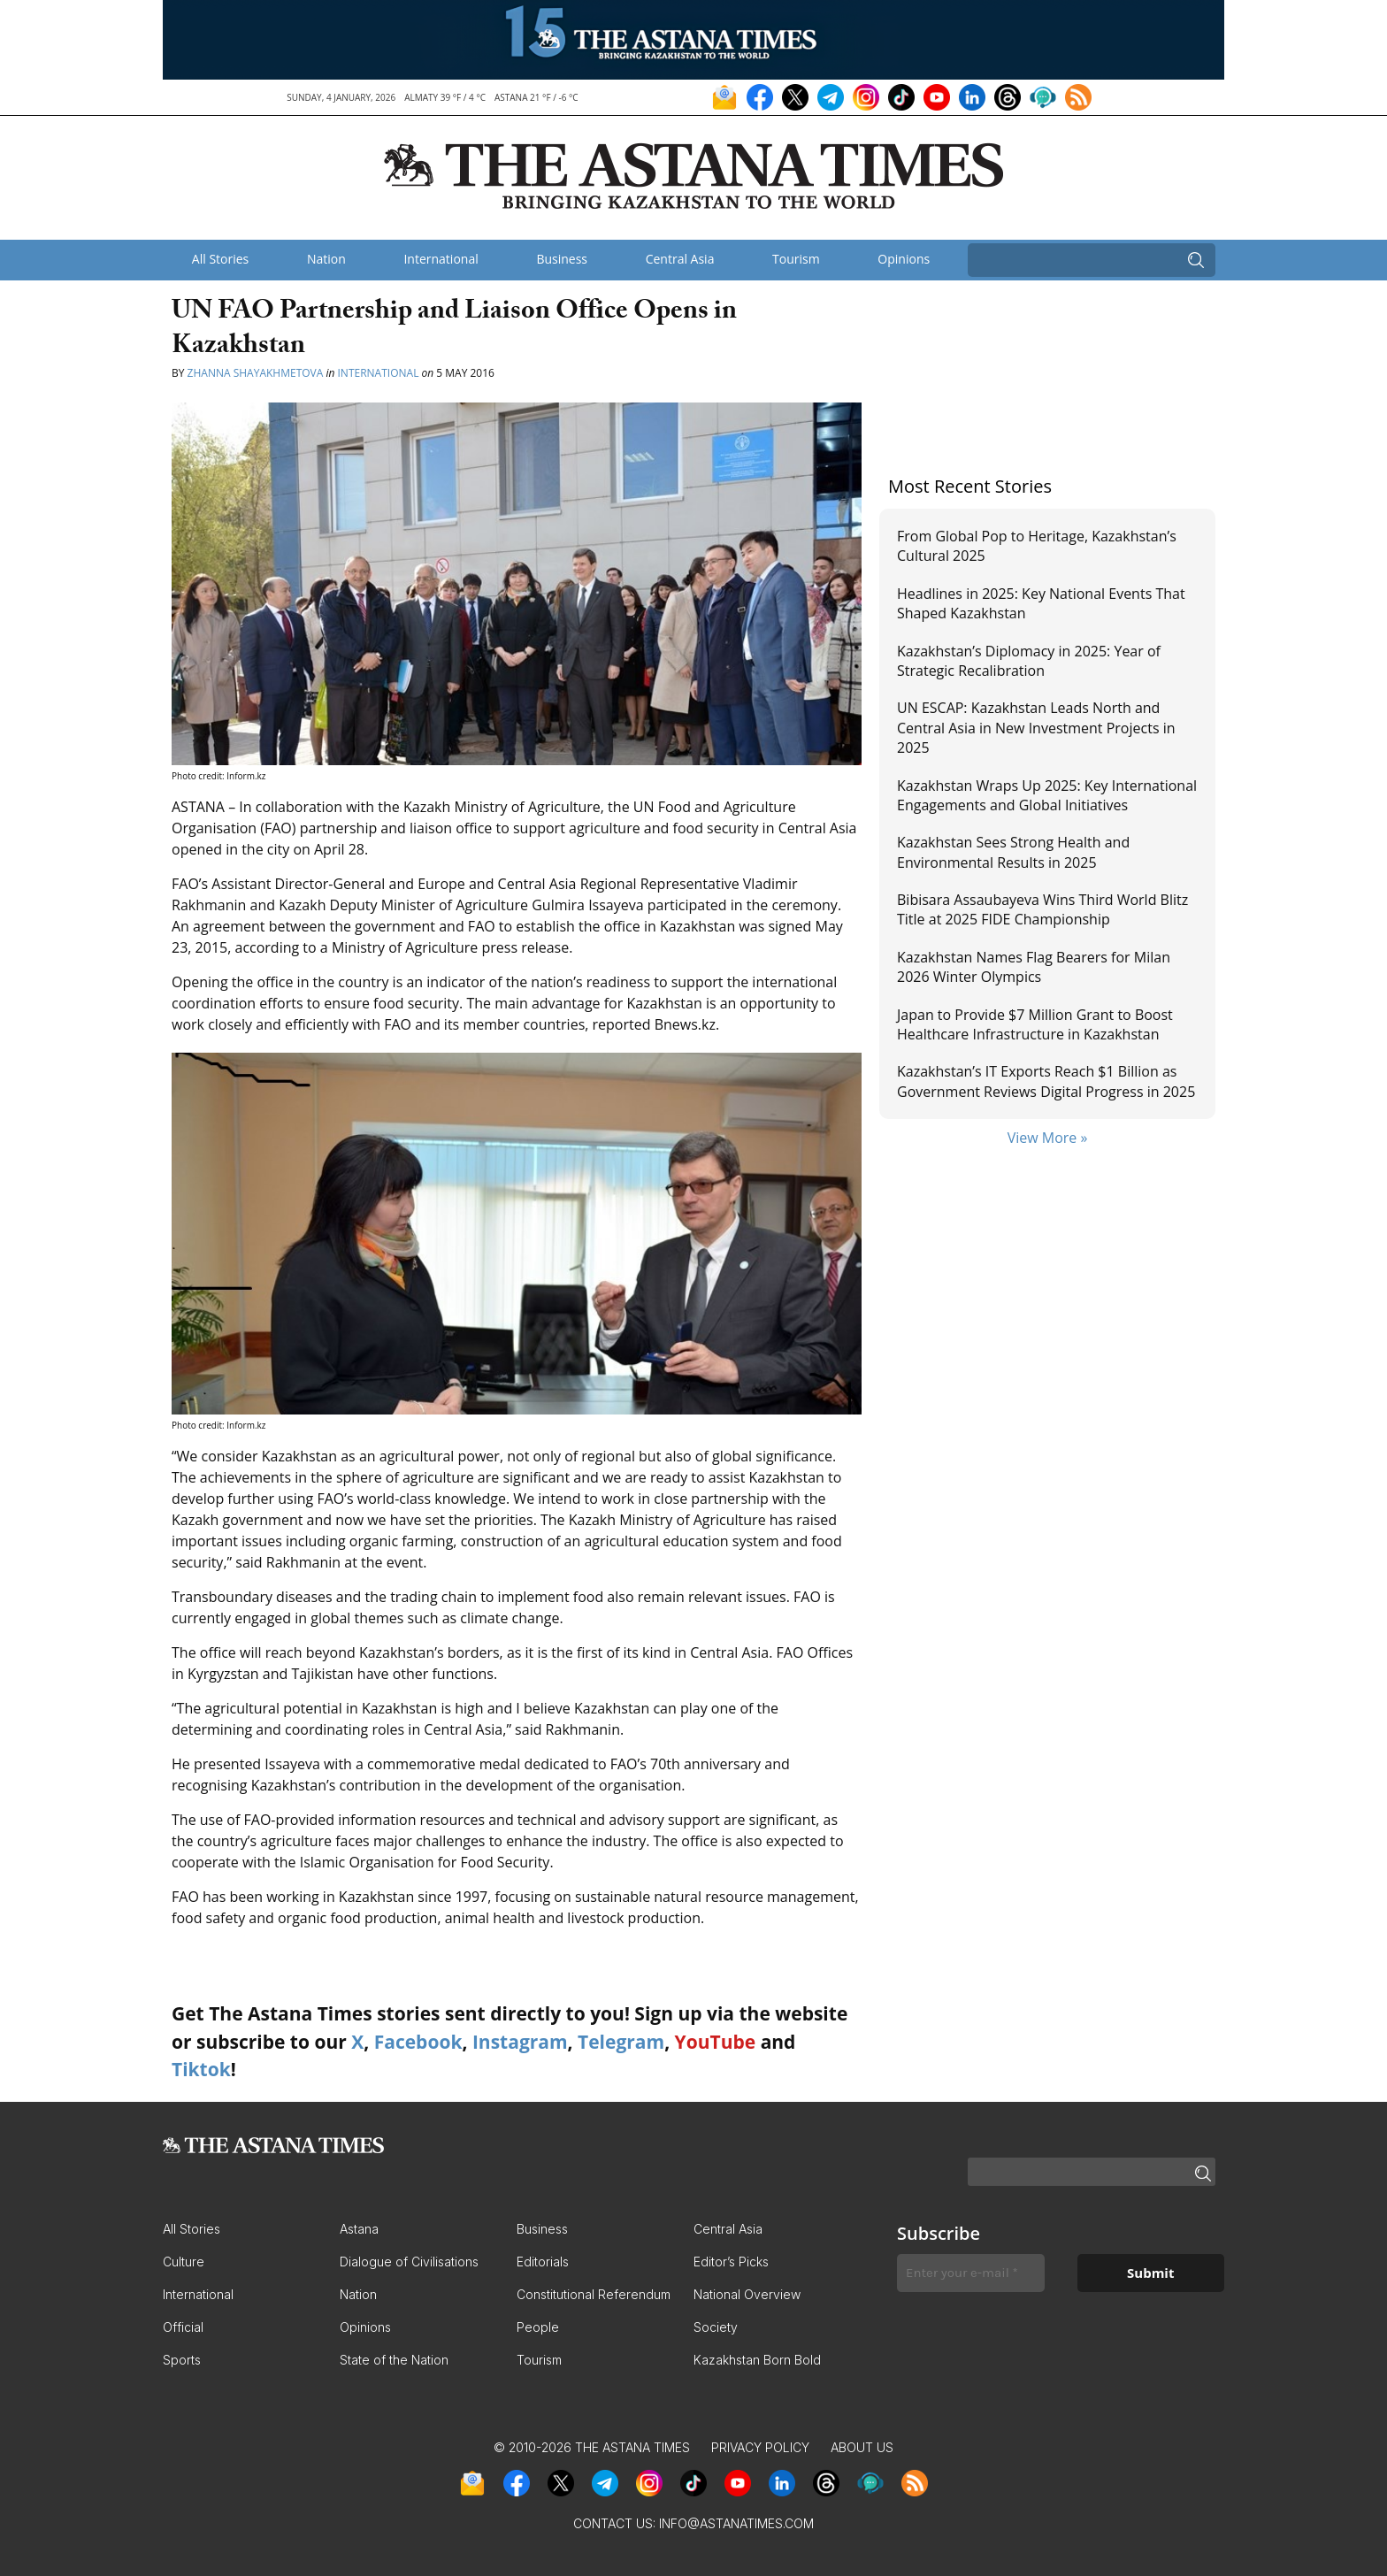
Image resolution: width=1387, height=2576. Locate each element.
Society (716, 2326)
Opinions (903, 258)
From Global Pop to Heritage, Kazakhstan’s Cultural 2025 (1036, 545)
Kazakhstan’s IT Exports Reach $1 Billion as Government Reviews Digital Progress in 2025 (1046, 1081)
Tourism (796, 258)
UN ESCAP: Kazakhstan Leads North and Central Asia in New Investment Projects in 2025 (1036, 727)
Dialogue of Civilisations (409, 2261)
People (538, 2326)
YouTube (715, 2041)
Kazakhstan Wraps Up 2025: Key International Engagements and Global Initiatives (1047, 795)
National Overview (747, 2294)
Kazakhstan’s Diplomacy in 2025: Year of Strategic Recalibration (1029, 660)
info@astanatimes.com (736, 2523)
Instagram (520, 2041)
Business (561, 258)
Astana (359, 2228)
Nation (326, 258)
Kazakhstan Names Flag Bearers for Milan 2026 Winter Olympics (1033, 966)
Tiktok (201, 2069)
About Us (862, 2447)
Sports (182, 2359)
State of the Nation (394, 2359)
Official (183, 2326)
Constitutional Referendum (594, 2294)
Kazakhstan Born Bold (757, 2359)
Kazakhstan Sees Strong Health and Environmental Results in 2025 (1013, 851)
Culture (183, 2261)
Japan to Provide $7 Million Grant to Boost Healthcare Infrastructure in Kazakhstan (1035, 1024)
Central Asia (680, 258)
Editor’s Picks (731, 2261)
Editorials (543, 2261)
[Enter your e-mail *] (971, 2273)
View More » (1048, 1137)
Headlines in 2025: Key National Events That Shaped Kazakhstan (1041, 603)
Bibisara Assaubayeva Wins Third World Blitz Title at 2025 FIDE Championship (1042, 909)
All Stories (220, 258)
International (440, 258)
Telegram (621, 2041)
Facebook (418, 2041)
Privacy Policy (760, 2447)
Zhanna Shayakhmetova (257, 372)
